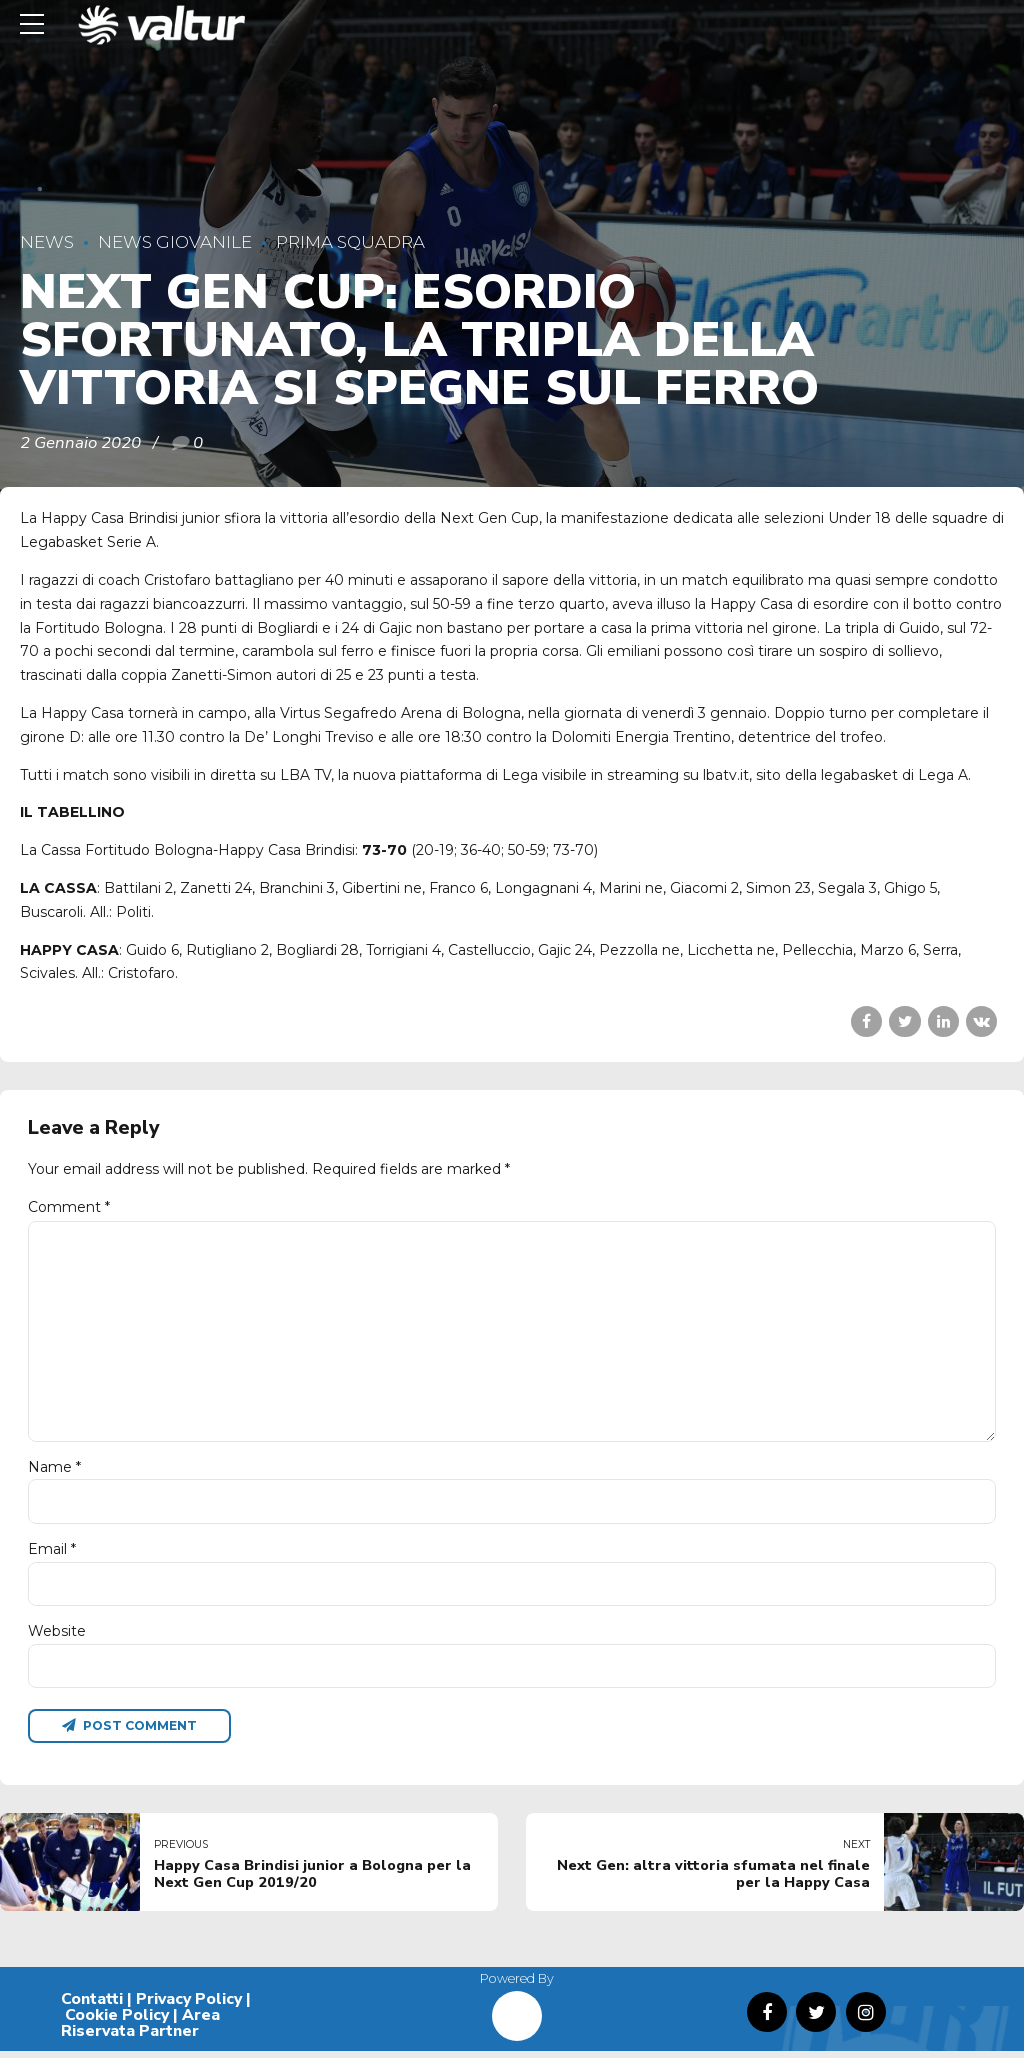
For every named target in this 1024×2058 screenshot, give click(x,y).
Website (57, 1637)
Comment (69, 1207)
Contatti (92, 2006)
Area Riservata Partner (140, 2030)
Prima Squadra (350, 242)
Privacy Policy (189, 2006)
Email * (52, 1554)
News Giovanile (175, 242)
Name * (54, 1471)
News (47, 242)
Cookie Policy (117, 2022)
